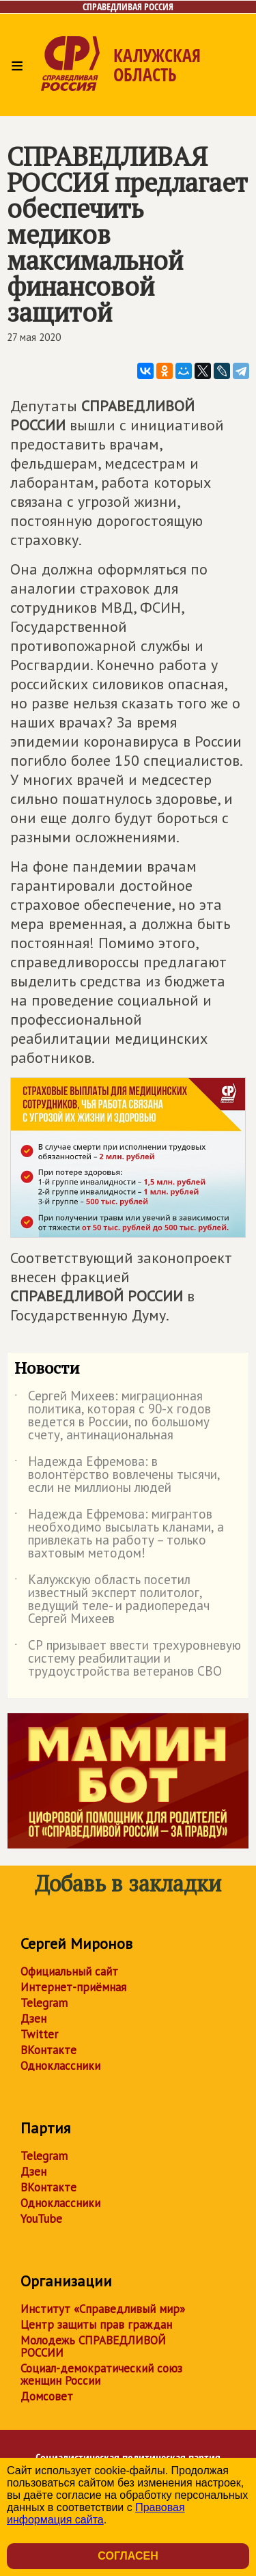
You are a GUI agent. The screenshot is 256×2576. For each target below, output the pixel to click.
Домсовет (46, 2396)
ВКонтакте (48, 2050)
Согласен (128, 2556)
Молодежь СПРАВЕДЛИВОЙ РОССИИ (93, 2346)
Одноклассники (60, 2066)
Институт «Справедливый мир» (102, 2309)
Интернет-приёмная (73, 1987)
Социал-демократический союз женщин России (101, 2374)
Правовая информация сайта (96, 2513)
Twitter (39, 2034)
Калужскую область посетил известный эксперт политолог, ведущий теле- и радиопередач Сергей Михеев (112, 1599)
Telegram (44, 2003)
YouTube (41, 2219)
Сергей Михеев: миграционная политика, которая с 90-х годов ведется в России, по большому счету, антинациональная (112, 1416)
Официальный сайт (69, 1971)
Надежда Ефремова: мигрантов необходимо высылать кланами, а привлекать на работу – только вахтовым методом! (119, 1534)
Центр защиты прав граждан (96, 2324)
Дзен (33, 2018)
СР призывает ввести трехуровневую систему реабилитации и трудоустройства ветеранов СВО (127, 1659)
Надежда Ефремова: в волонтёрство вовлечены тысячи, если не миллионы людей (117, 1475)
